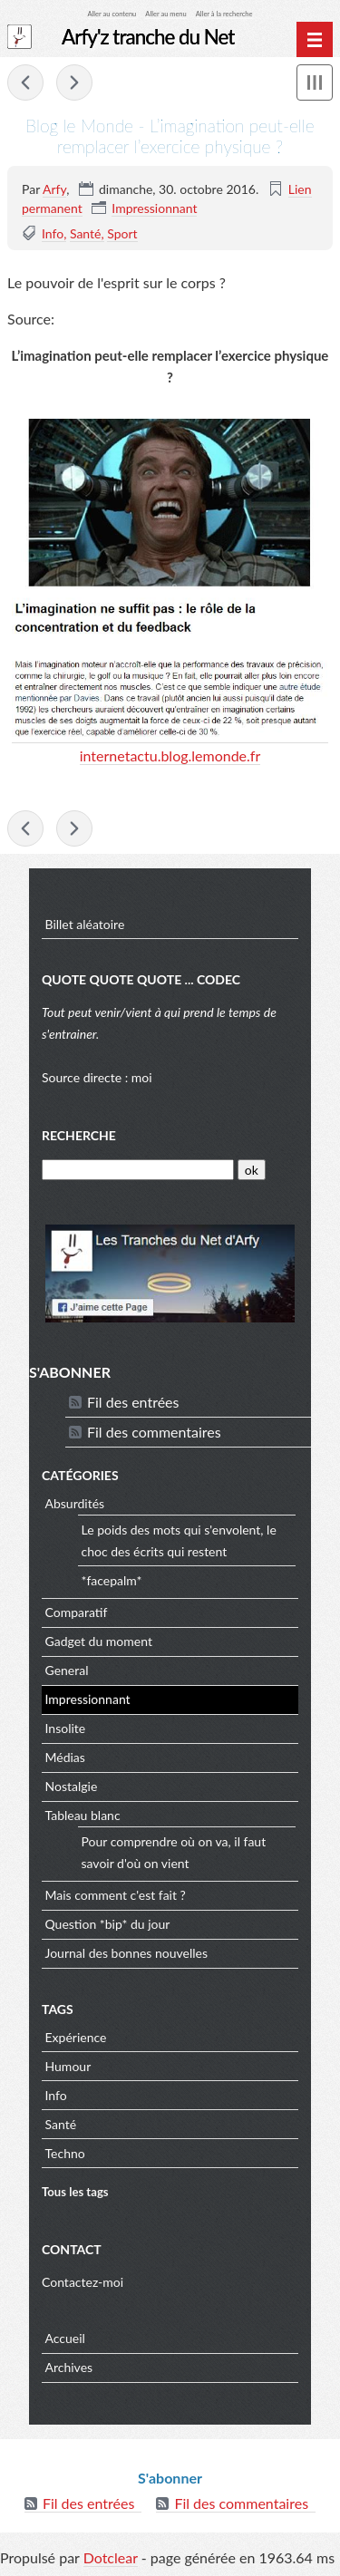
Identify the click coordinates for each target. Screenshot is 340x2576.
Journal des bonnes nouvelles (127, 1953)
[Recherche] (138, 1169)
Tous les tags (75, 2191)
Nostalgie (71, 1786)
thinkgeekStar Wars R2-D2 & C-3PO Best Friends (25, 82)
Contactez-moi (82, 2282)
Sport (122, 233)
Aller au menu (165, 14)
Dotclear (110, 2557)
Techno (65, 2153)
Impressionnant (154, 208)
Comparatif (76, 1612)
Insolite (65, 1728)
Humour (68, 2066)
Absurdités (75, 1503)
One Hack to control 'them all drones (74, 82)
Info (52, 233)
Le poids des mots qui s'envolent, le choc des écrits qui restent (179, 1540)
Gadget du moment (98, 1641)
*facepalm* (112, 1580)
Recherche (79, 1135)
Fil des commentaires (154, 1431)
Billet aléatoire (85, 924)
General (67, 1670)
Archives (69, 2367)
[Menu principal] (314, 40)
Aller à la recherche (224, 14)
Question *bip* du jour (107, 1924)
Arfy (54, 189)
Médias (65, 1757)
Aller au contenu (112, 14)
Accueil (65, 2338)
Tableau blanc (83, 1815)
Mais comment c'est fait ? (115, 1895)
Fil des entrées (133, 1401)
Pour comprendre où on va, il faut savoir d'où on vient (174, 1852)
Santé (86, 233)
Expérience (76, 2037)
